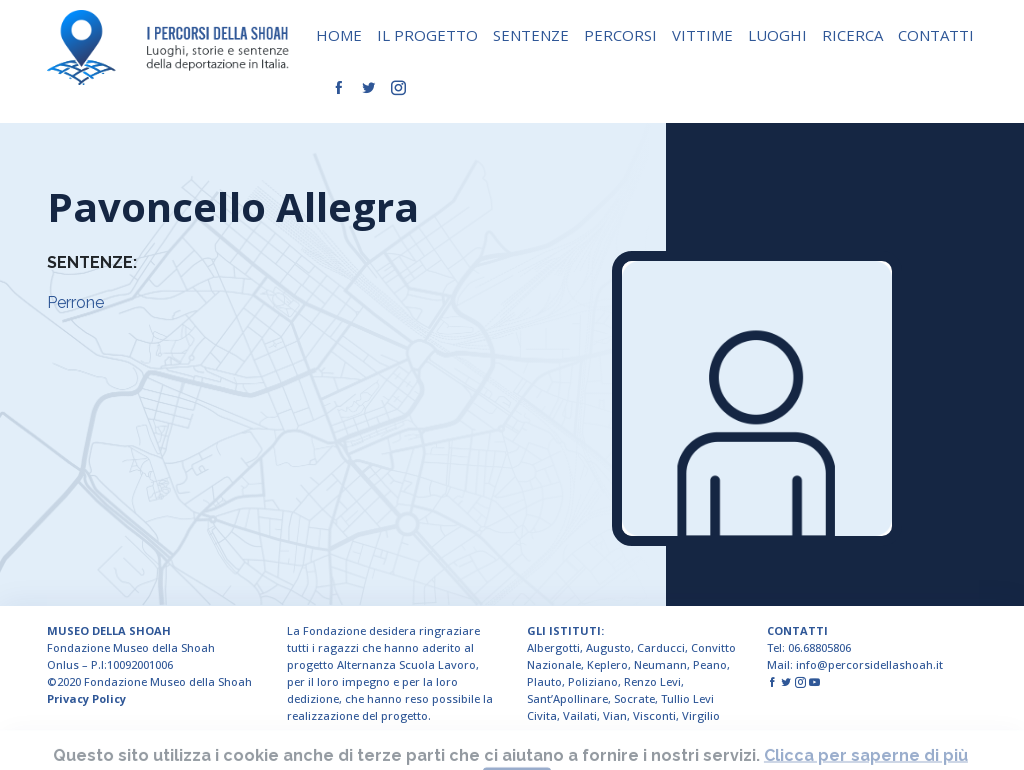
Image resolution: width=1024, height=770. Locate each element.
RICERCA (852, 35)
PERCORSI (620, 35)
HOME (339, 35)
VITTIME (702, 35)
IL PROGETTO (427, 35)
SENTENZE (531, 35)
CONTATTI (936, 35)
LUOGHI (777, 35)
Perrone (75, 302)
